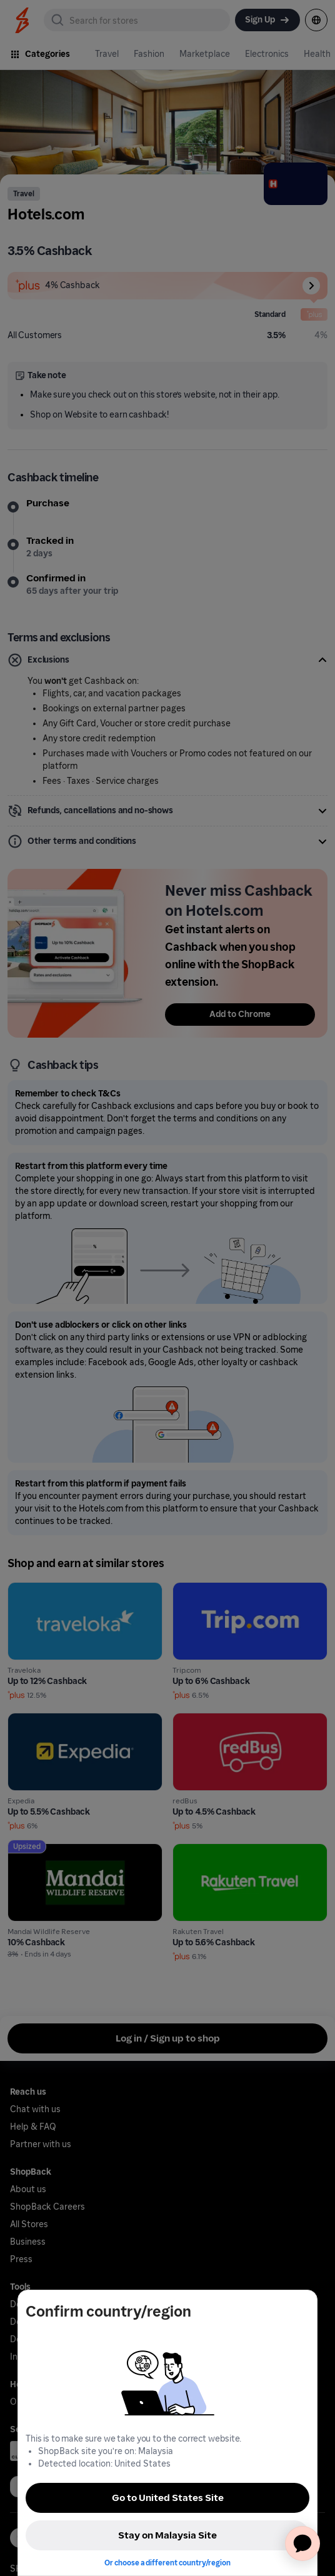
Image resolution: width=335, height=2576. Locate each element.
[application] (302, 2543)
